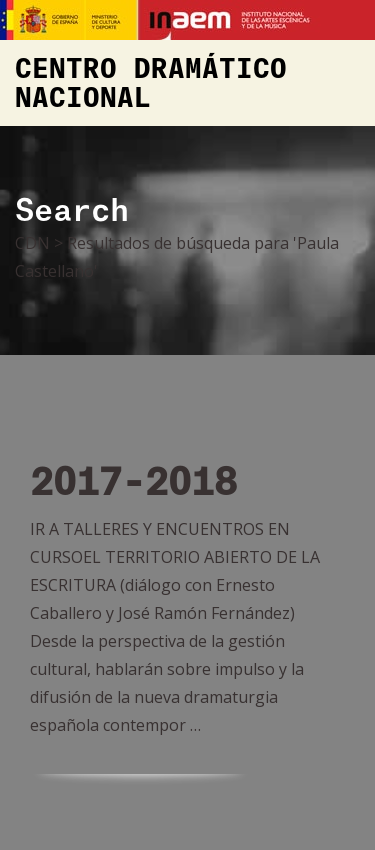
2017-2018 (133, 484)
